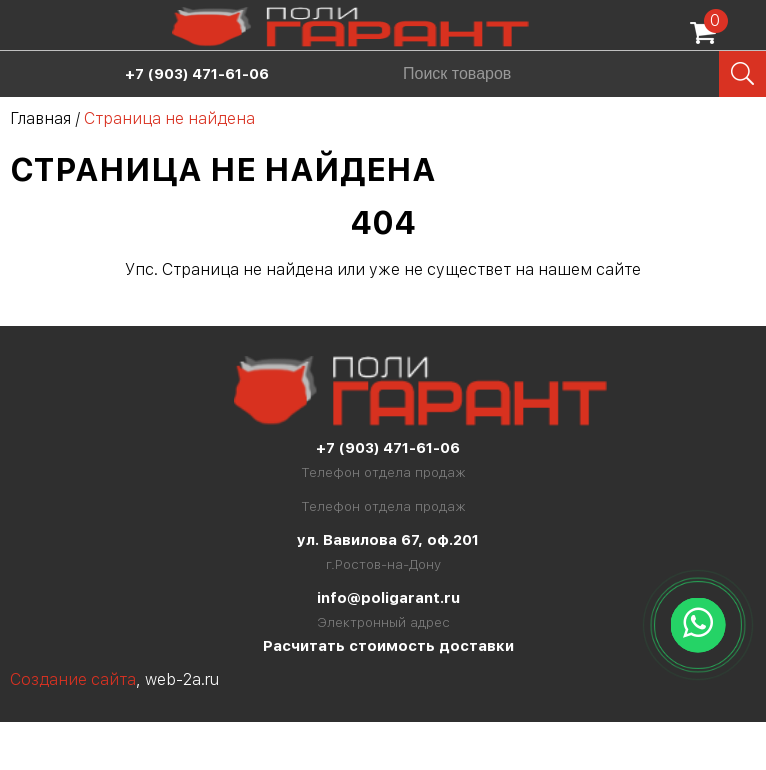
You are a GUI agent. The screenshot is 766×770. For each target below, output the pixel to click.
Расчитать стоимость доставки (388, 646)
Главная (40, 118)
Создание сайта (73, 679)
